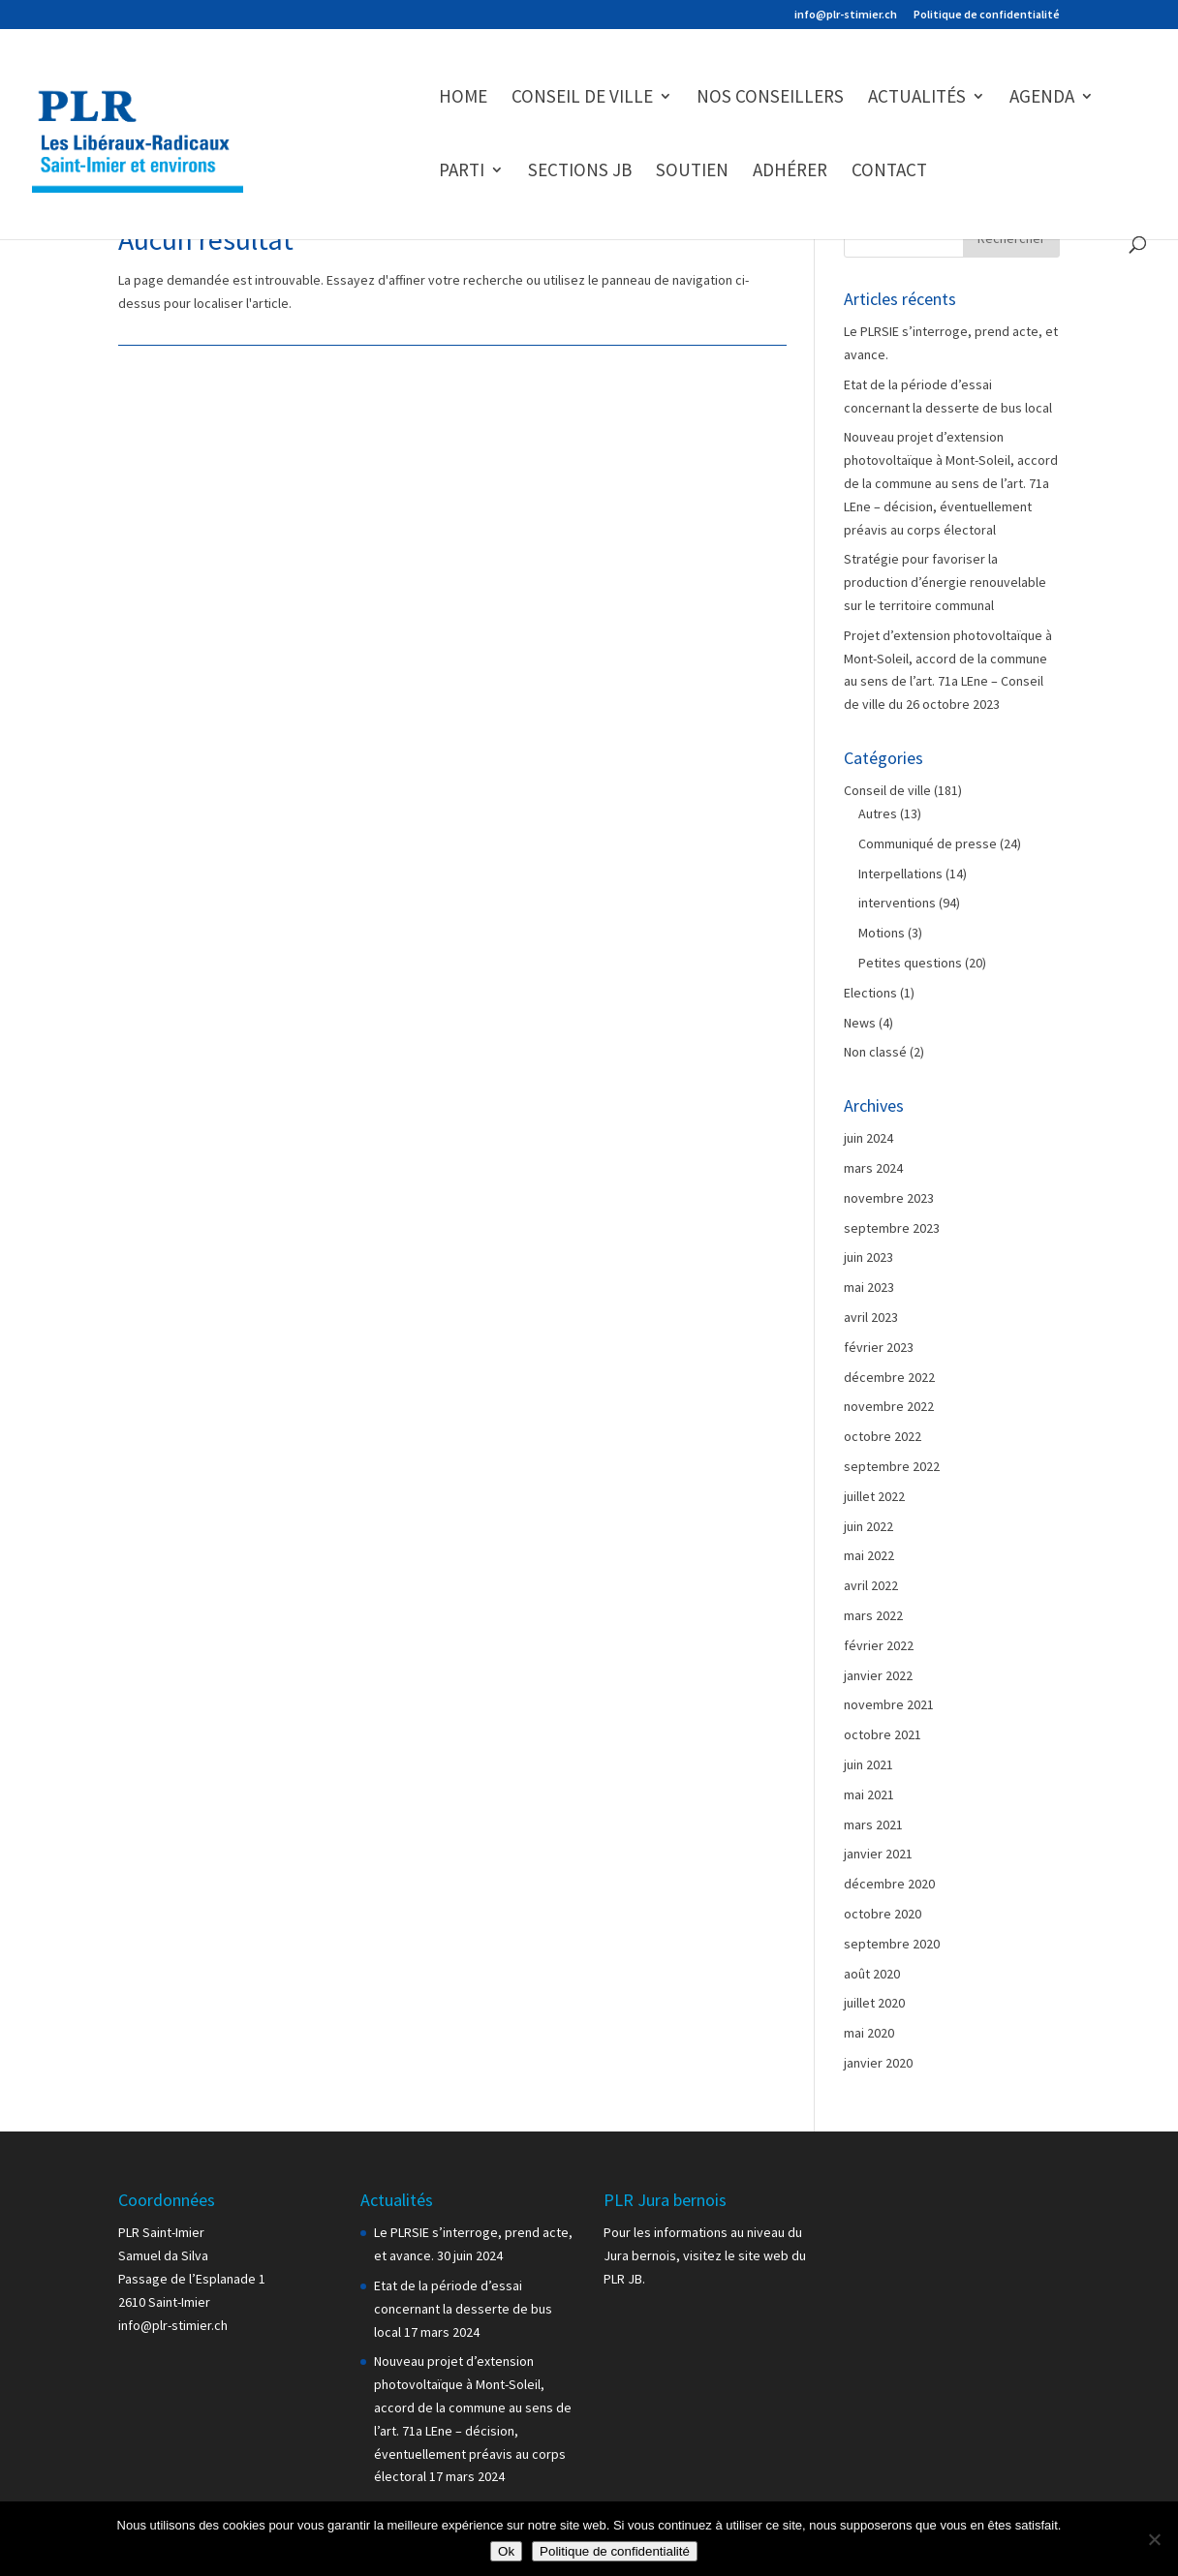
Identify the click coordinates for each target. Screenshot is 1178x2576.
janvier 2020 (878, 2062)
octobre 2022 (882, 1436)
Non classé (875, 1051)
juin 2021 (868, 1764)
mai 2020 (869, 2032)
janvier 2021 (878, 1853)
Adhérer (790, 172)
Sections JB (580, 172)
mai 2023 (869, 1287)
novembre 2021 (889, 1704)
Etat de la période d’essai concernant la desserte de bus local (463, 2309)
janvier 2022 (878, 1675)
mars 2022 (873, 1615)
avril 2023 (871, 1317)
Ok (506, 2551)
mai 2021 (869, 1794)
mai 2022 (869, 1555)
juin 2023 (868, 1257)
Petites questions (910, 962)
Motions (881, 932)
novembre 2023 (889, 1198)
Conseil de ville (582, 98)
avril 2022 (871, 1585)
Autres (877, 813)
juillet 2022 (874, 1496)
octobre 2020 (882, 1913)
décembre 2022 (889, 1377)
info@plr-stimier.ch (845, 15)
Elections (870, 992)
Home (463, 98)
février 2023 (879, 1347)
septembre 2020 (892, 1943)
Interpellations (900, 873)
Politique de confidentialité (987, 15)
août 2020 (872, 1973)
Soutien (692, 172)
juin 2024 (868, 1138)
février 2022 (879, 1645)
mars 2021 (873, 1824)
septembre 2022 (892, 1466)
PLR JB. (624, 2278)
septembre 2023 (892, 1228)
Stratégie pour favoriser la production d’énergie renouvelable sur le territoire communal (945, 582)
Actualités (917, 98)
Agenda (1041, 98)
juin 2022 (868, 1526)
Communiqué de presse (927, 843)
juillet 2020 (874, 2002)
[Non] (1153, 2539)
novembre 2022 (889, 1406)
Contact (889, 172)
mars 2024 (873, 1168)
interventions (897, 902)
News (860, 1022)
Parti (461, 172)
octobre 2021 (882, 1734)
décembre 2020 (889, 1883)
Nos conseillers (770, 98)
